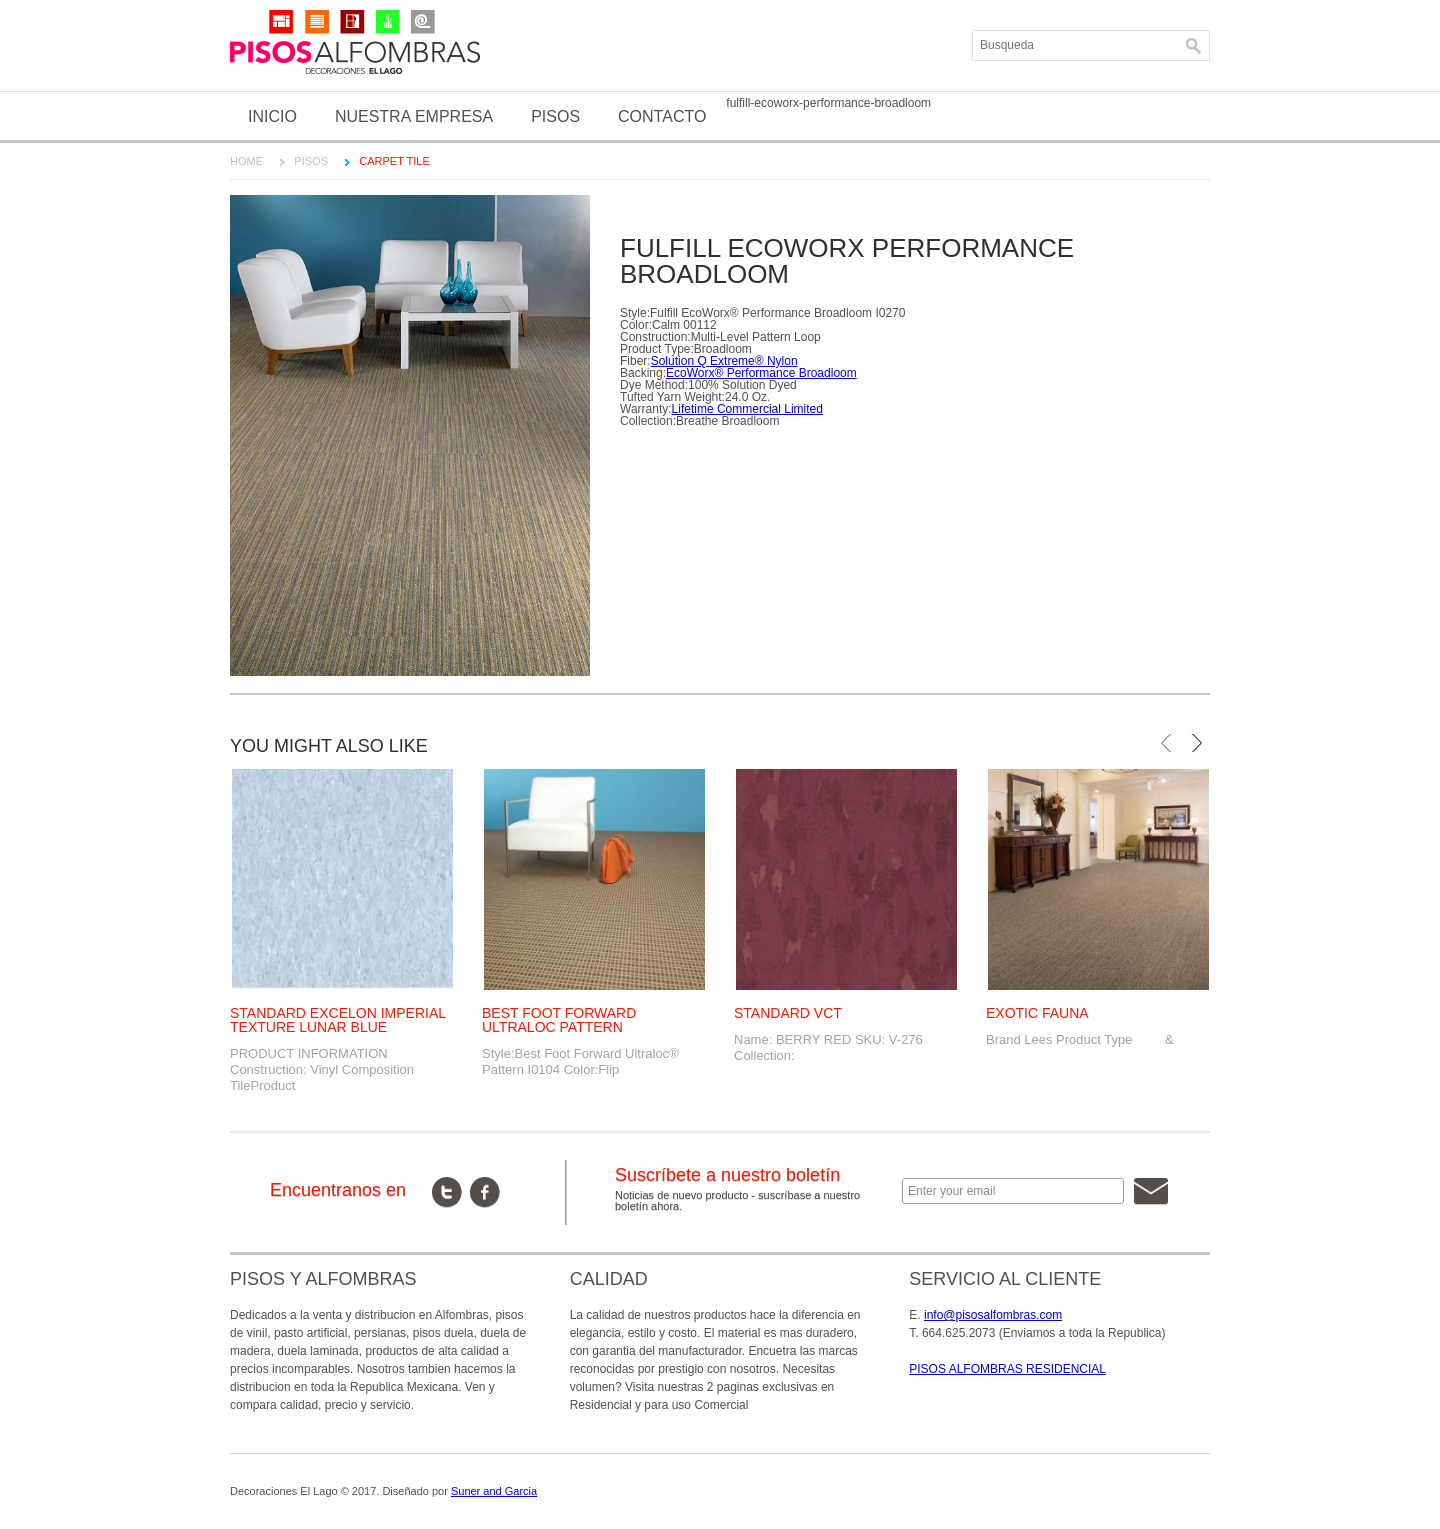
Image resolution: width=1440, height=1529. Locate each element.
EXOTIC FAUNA (1037, 1013)
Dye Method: (654, 385)
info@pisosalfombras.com (993, 1315)
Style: (635, 313)
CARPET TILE (394, 161)
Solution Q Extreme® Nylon (724, 361)
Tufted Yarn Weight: (672, 397)
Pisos (555, 116)
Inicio (272, 116)
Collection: (648, 421)
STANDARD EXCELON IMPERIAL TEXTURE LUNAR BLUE (338, 1020)
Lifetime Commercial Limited (747, 409)
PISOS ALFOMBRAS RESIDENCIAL (1007, 1369)
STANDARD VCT (788, 1013)
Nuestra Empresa (414, 116)
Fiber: (635, 361)
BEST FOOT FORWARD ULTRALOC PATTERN (559, 1020)
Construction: (655, 337)
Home (246, 161)
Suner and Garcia (494, 1491)
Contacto (662, 116)
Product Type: (657, 349)
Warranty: (646, 409)
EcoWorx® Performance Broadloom (761, 373)
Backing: (643, 373)
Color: (636, 325)
